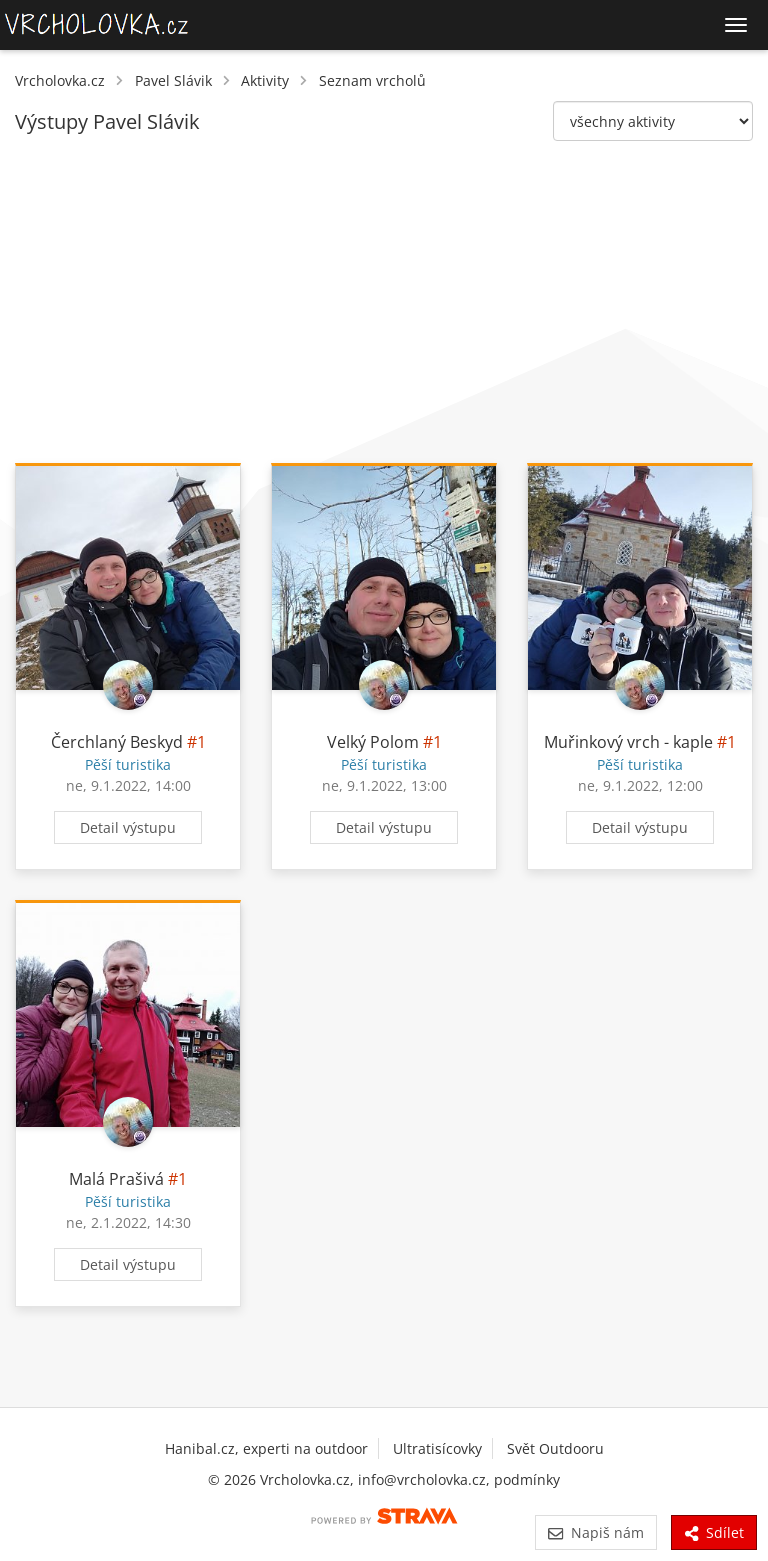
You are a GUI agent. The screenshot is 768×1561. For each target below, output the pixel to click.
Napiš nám (595, 1532)
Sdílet (714, 1532)
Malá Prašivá (116, 1179)
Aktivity (265, 80)
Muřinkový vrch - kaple (628, 742)
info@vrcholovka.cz (422, 1479)
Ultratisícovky (437, 1448)
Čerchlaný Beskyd (117, 742)
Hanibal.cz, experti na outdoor (266, 1448)
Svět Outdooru (555, 1448)
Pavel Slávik (173, 80)
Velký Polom (373, 742)
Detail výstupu (128, 827)
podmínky (527, 1479)
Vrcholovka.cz (60, 80)
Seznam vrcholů (372, 80)
